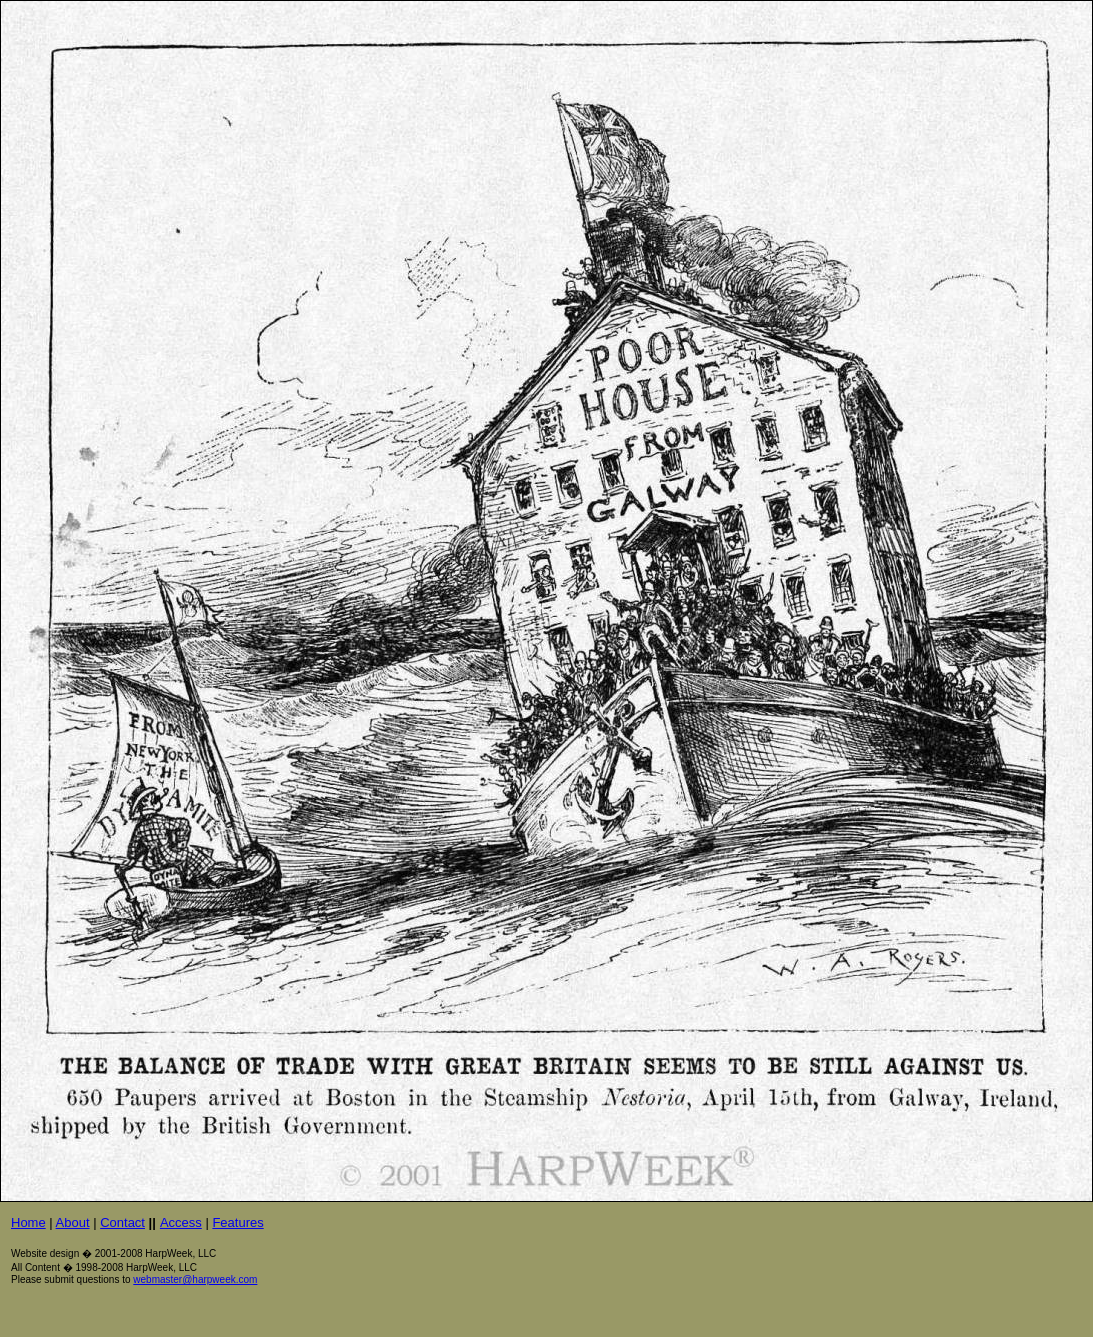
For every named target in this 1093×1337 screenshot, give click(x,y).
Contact (122, 1222)
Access (181, 1222)
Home (28, 1222)
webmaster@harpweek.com (195, 1279)
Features (237, 1222)
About (73, 1222)
